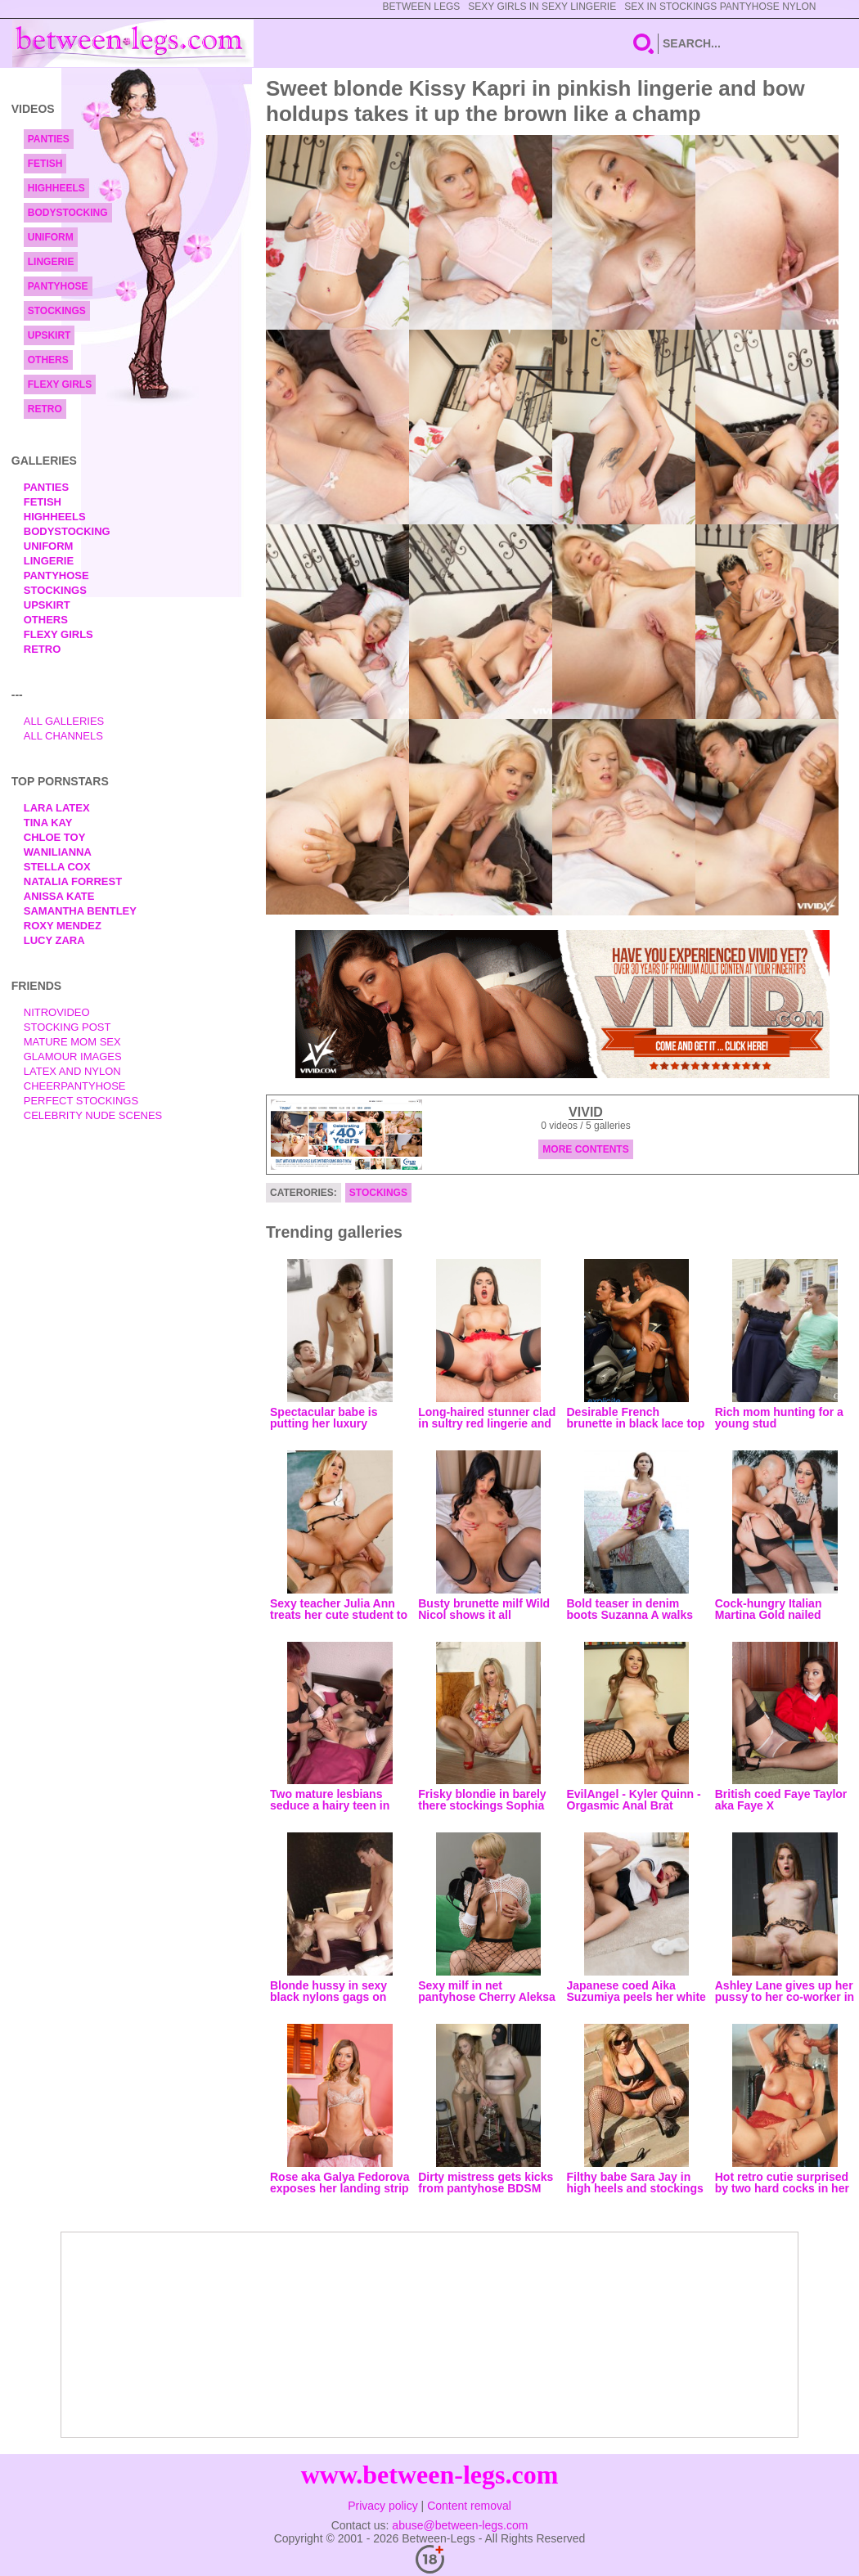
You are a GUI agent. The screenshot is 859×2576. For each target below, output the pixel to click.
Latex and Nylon (72, 1071)
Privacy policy (383, 2505)
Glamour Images (73, 1056)
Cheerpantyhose (75, 1086)
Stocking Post (67, 1027)
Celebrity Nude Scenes (93, 1115)
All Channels (63, 736)
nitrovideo (57, 1012)
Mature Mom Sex (72, 1042)
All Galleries (64, 721)
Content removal (469, 2505)
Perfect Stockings (81, 1101)
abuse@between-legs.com (460, 2525)
